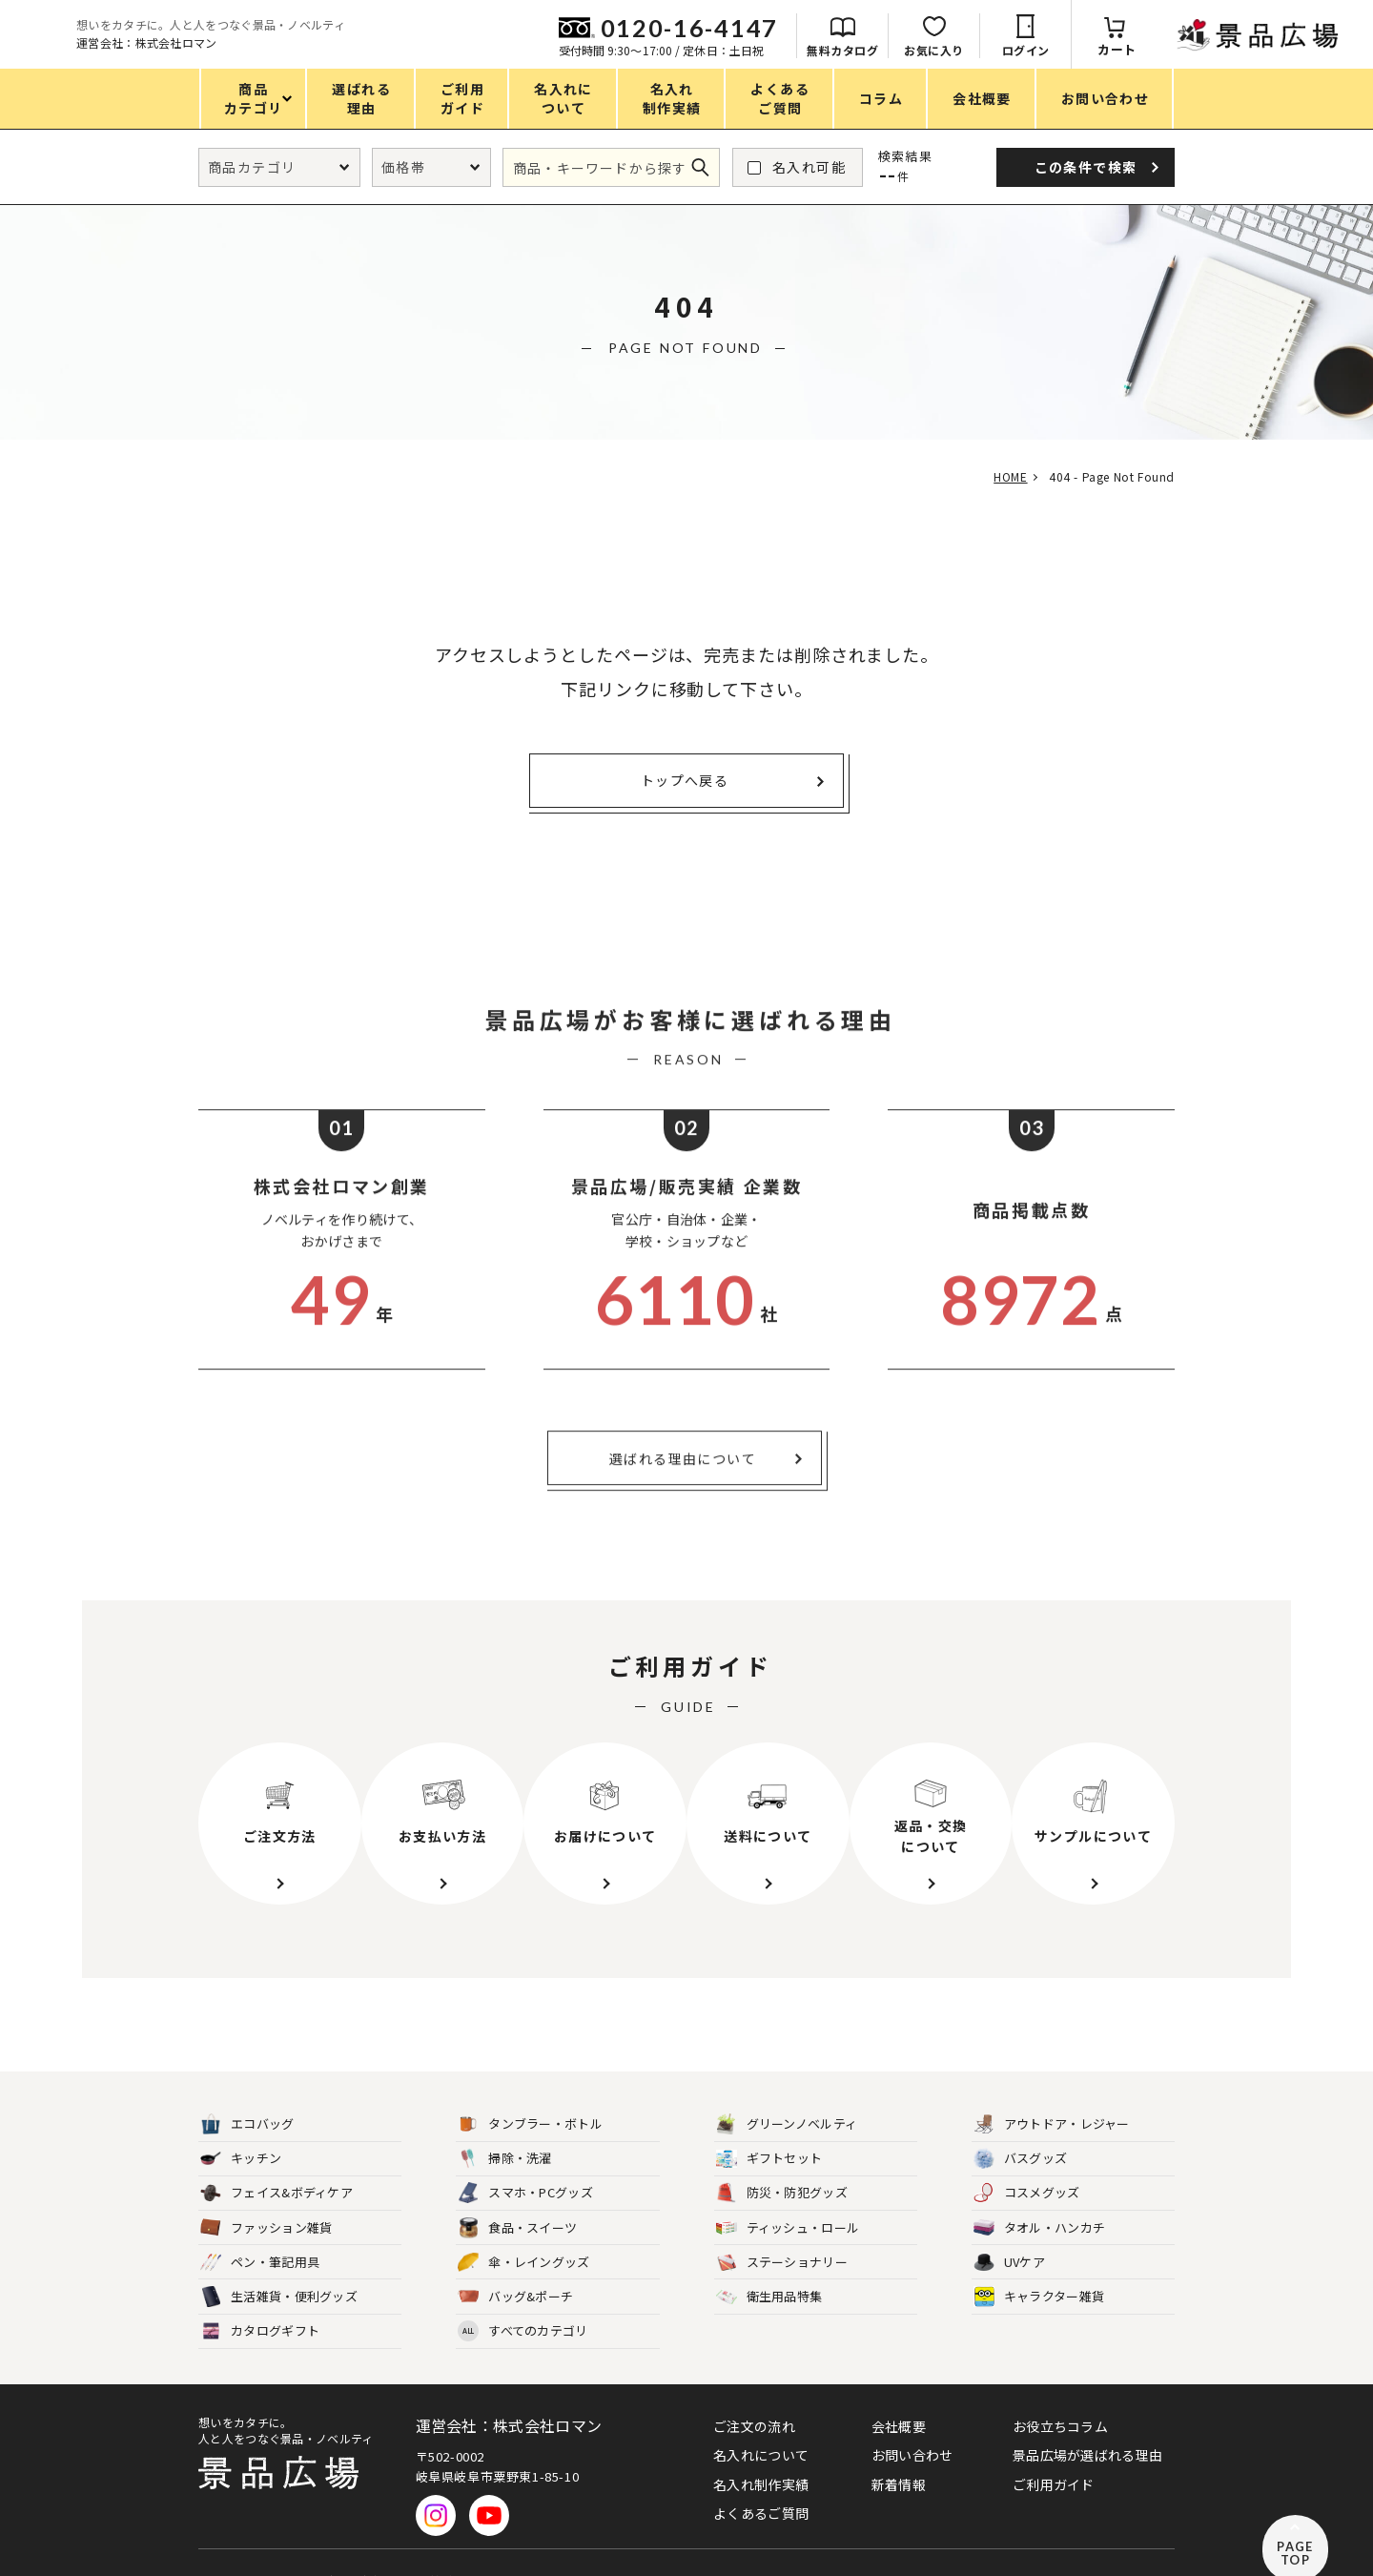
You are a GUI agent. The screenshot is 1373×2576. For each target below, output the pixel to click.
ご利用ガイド (1054, 2452)
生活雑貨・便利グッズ (279, 2265)
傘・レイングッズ (523, 2230)
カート (1327, 49)
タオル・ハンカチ (1039, 2196)
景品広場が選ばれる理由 (1087, 2422)
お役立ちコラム (1060, 2393)
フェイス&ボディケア (276, 2161)
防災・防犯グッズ (782, 2161)
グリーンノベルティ (787, 2092)
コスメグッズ (1026, 2161)
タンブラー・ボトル (530, 2092)
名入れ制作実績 (761, 2452)
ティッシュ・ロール (788, 2196)
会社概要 (898, 2393)
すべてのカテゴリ (522, 2299)
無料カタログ (1053, 50)
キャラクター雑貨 (1038, 2265)
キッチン (240, 2126)
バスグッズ (1020, 2126)
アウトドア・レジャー (1051, 2092)
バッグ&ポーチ (515, 2265)
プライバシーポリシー (257, 2540)
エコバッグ (247, 2092)
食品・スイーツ (517, 2196)
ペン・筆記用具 (259, 2230)
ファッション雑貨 (266, 2196)
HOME (1003, 476)
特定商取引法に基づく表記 (415, 2540)
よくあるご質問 (761, 2480)
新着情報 (898, 2452)
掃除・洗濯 (505, 2126)
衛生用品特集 (769, 2265)
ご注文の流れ (754, 2393)
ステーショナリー (782, 2230)
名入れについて (761, 2422)
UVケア (1009, 2230)
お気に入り (1145, 50)
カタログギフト (259, 2299)
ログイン (1236, 50)
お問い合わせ (912, 2422)
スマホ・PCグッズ (525, 2161)
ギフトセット (769, 2126)
